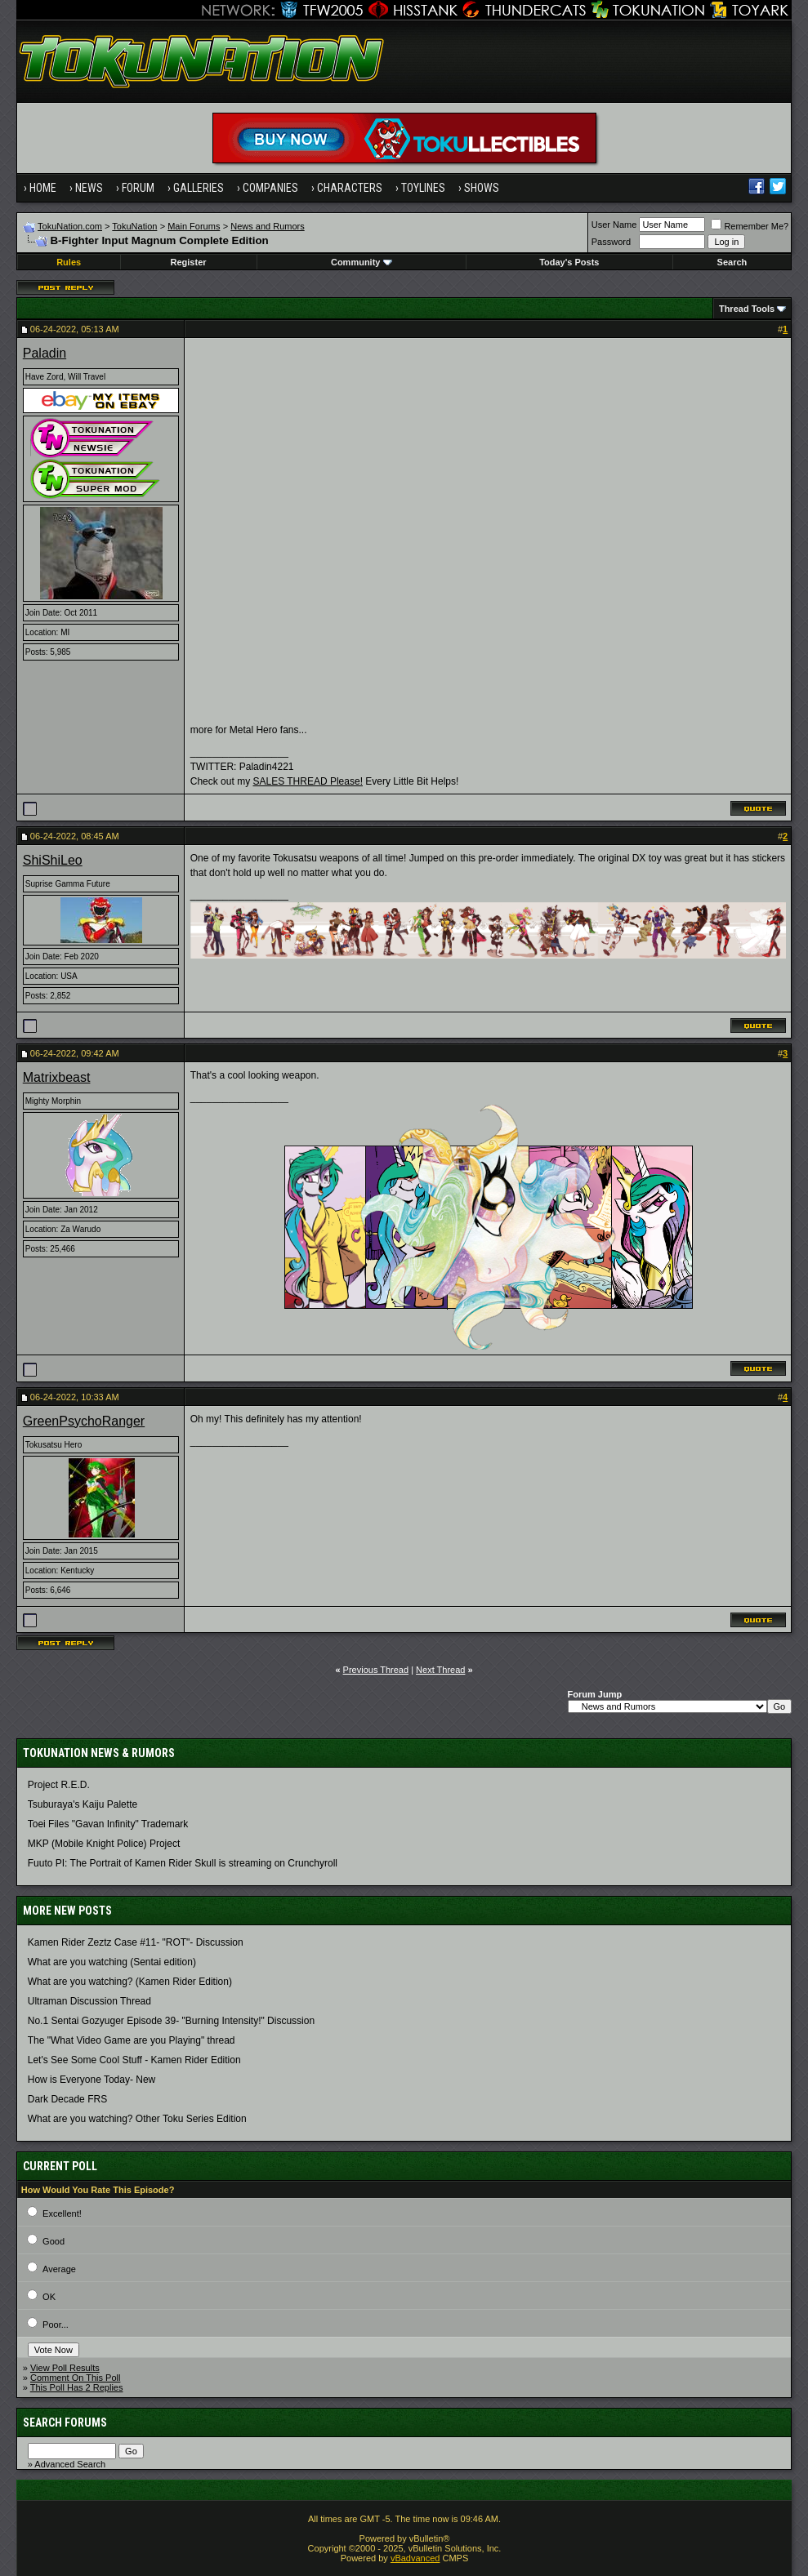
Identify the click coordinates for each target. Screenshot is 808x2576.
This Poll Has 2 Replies (76, 2387)
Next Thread (440, 1670)
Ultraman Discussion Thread (89, 2001)
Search (732, 262)
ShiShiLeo (53, 860)
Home (42, 187)
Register (189, 262)
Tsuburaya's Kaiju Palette (82, 1804)
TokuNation (134, 226)
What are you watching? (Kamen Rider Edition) (130, 1981)
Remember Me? (749, 226)
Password (611, 242)
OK (49, 2297)
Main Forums (193, 226)
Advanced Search (69, 2464)
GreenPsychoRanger (84, 1421)
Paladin (44, 353)
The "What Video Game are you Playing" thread (131, 2040)
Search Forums (65, 2422)
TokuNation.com (70, 226)
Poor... (55, 2324)
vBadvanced (415, 2558)
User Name (614, 224)
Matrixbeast (57, 1077)
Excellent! (62, 2213)
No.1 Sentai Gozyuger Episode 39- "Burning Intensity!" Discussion (171, 2021)
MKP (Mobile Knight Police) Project (104, 1843)
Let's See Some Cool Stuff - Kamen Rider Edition (134, 2060)
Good (53, 2241)
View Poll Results (65, 2368)
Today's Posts (569, 262)
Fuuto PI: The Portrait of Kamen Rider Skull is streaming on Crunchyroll (182, 1863)
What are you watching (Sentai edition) (112, 1962)
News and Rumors (267, 226)
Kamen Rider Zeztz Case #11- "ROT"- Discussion (135, 1942)
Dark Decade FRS (67, 2099)
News (89, 187)
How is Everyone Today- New (92, 2079)
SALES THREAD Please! (307, 781)
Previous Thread (376, 1670)
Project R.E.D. (59, 1785)
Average (59, 2269)
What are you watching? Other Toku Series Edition (137, 2118)
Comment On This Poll (75, 2377)
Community (361, 262)
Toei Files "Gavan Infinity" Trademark (108, 1824)
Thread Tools (747, 309)
